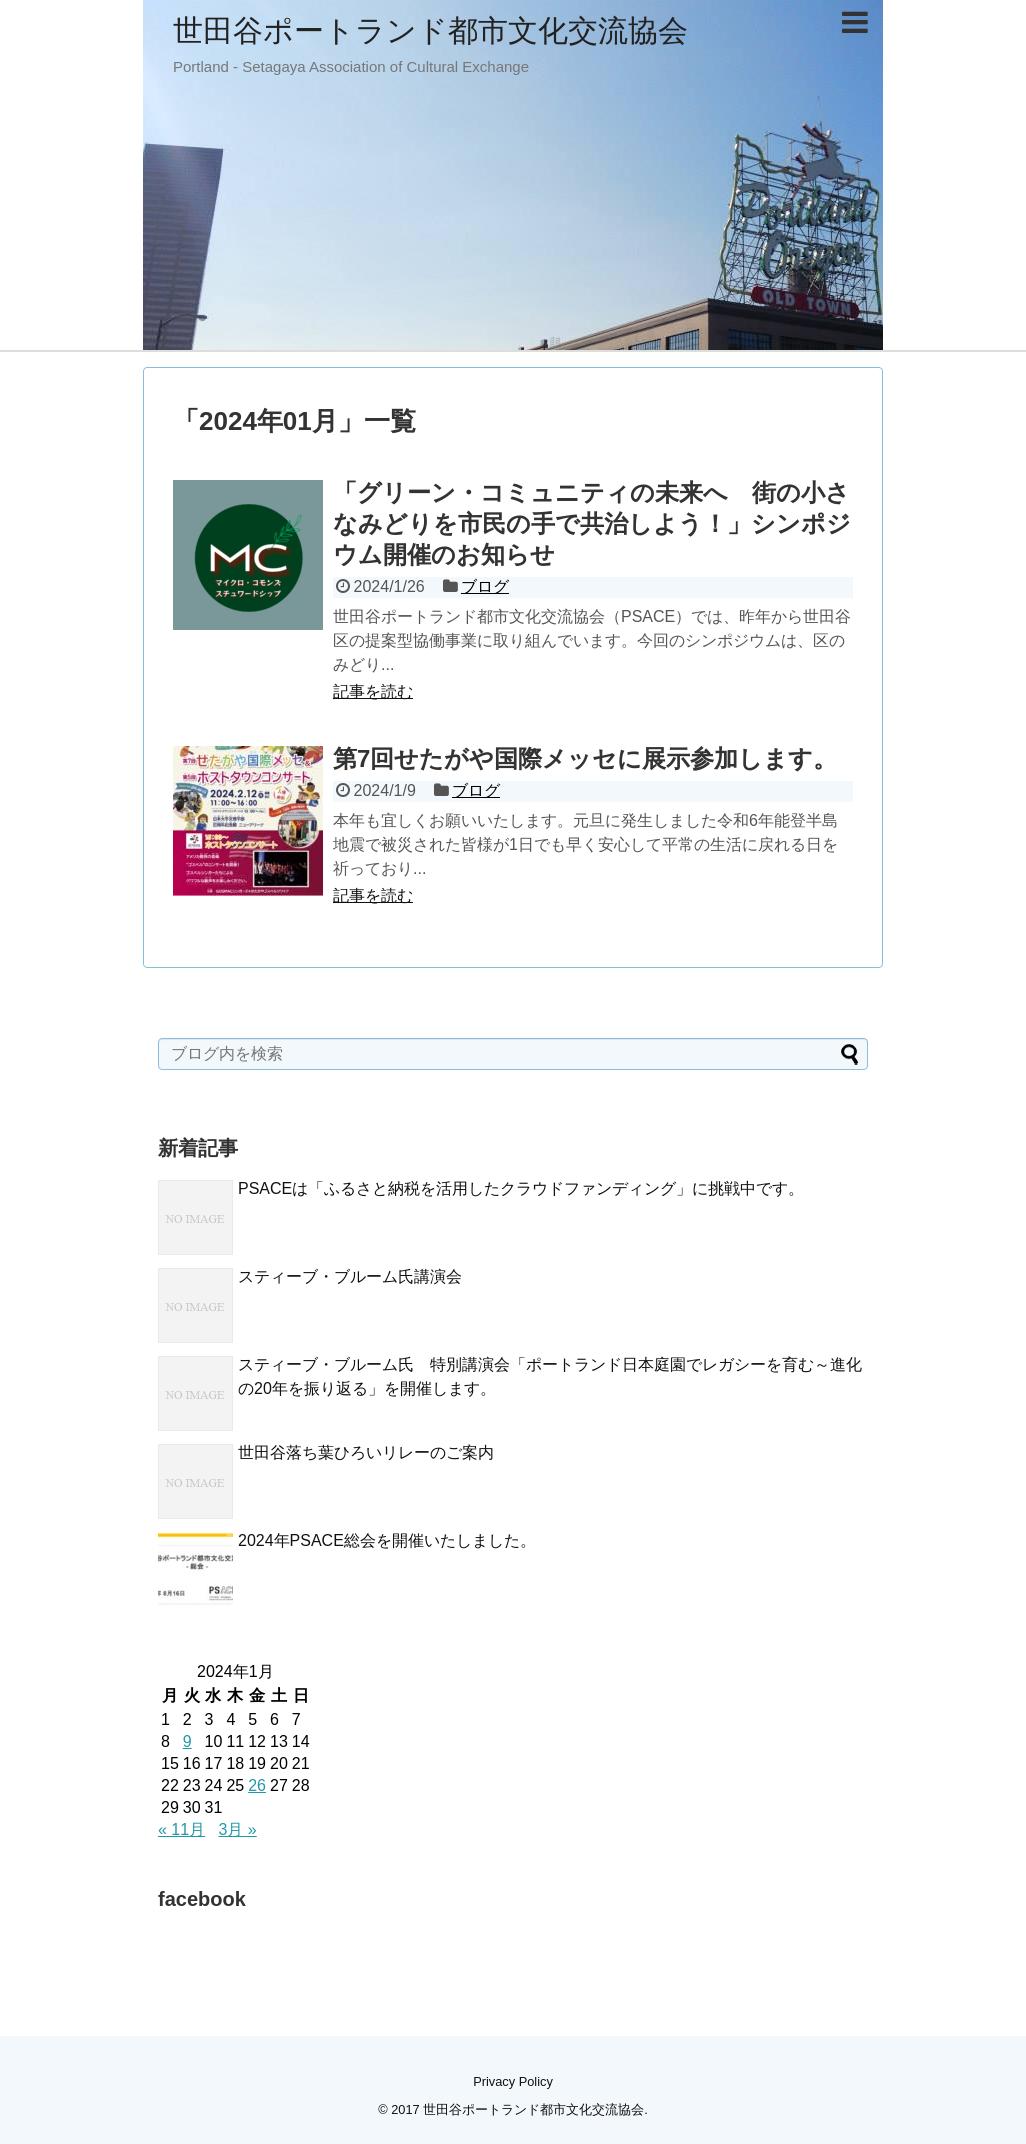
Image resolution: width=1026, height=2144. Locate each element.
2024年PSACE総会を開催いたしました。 (387, 1540)
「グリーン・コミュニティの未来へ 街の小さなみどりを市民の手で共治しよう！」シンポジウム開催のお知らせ (592, 523)
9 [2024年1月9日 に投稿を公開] (187, 1741)
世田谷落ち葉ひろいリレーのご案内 (366, 1452)
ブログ (485, 586)
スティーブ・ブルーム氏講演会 (350, 1276)
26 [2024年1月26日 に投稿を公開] (257, 1785)
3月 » (238, 1829)
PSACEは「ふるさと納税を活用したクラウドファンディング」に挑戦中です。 (521, 1188)
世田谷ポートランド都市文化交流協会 (430, 30)
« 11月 (181, 1829)
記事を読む (373, 691)
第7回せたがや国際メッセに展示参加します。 (585, 758)
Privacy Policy (513, 2081)
